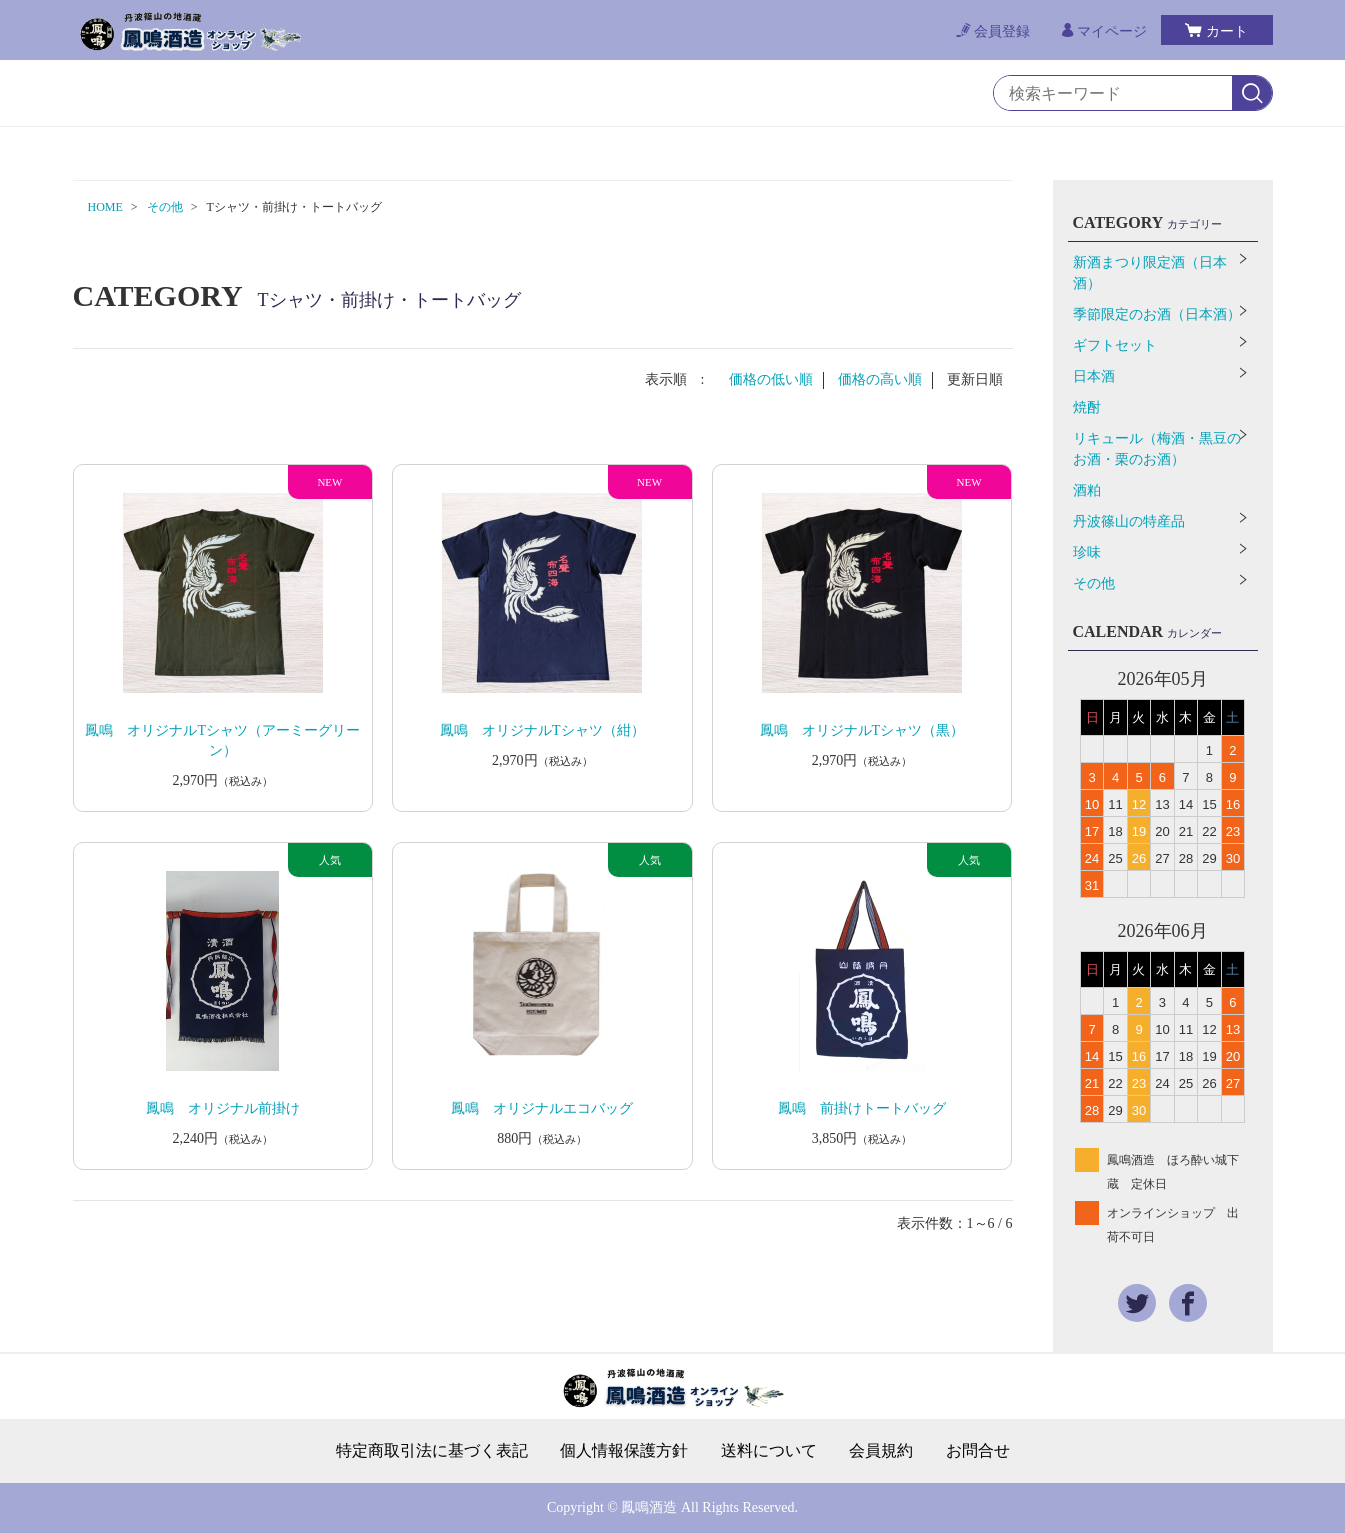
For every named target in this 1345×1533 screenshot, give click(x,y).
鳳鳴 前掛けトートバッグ (862, 1108)
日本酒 (1094, 376)
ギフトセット (1115, 345)
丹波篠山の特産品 (1129, 521)
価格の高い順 (880, 379)
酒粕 (1087, 490)
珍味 (1087, 552)
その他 (165, 207)
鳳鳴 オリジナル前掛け (223, 1108)
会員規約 (881, 1451)
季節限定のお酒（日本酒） (1157, 314)
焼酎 (1087, 407)
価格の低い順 (771, 379)
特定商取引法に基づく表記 (432, 1451)
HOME (105, 207)
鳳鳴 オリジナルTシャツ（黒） (862, 730)
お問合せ (978, 1451)
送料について (769, 1451)
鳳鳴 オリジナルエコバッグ (542, 1108)
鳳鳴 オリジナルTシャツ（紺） (542, 730)
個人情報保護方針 (624, 1451)
